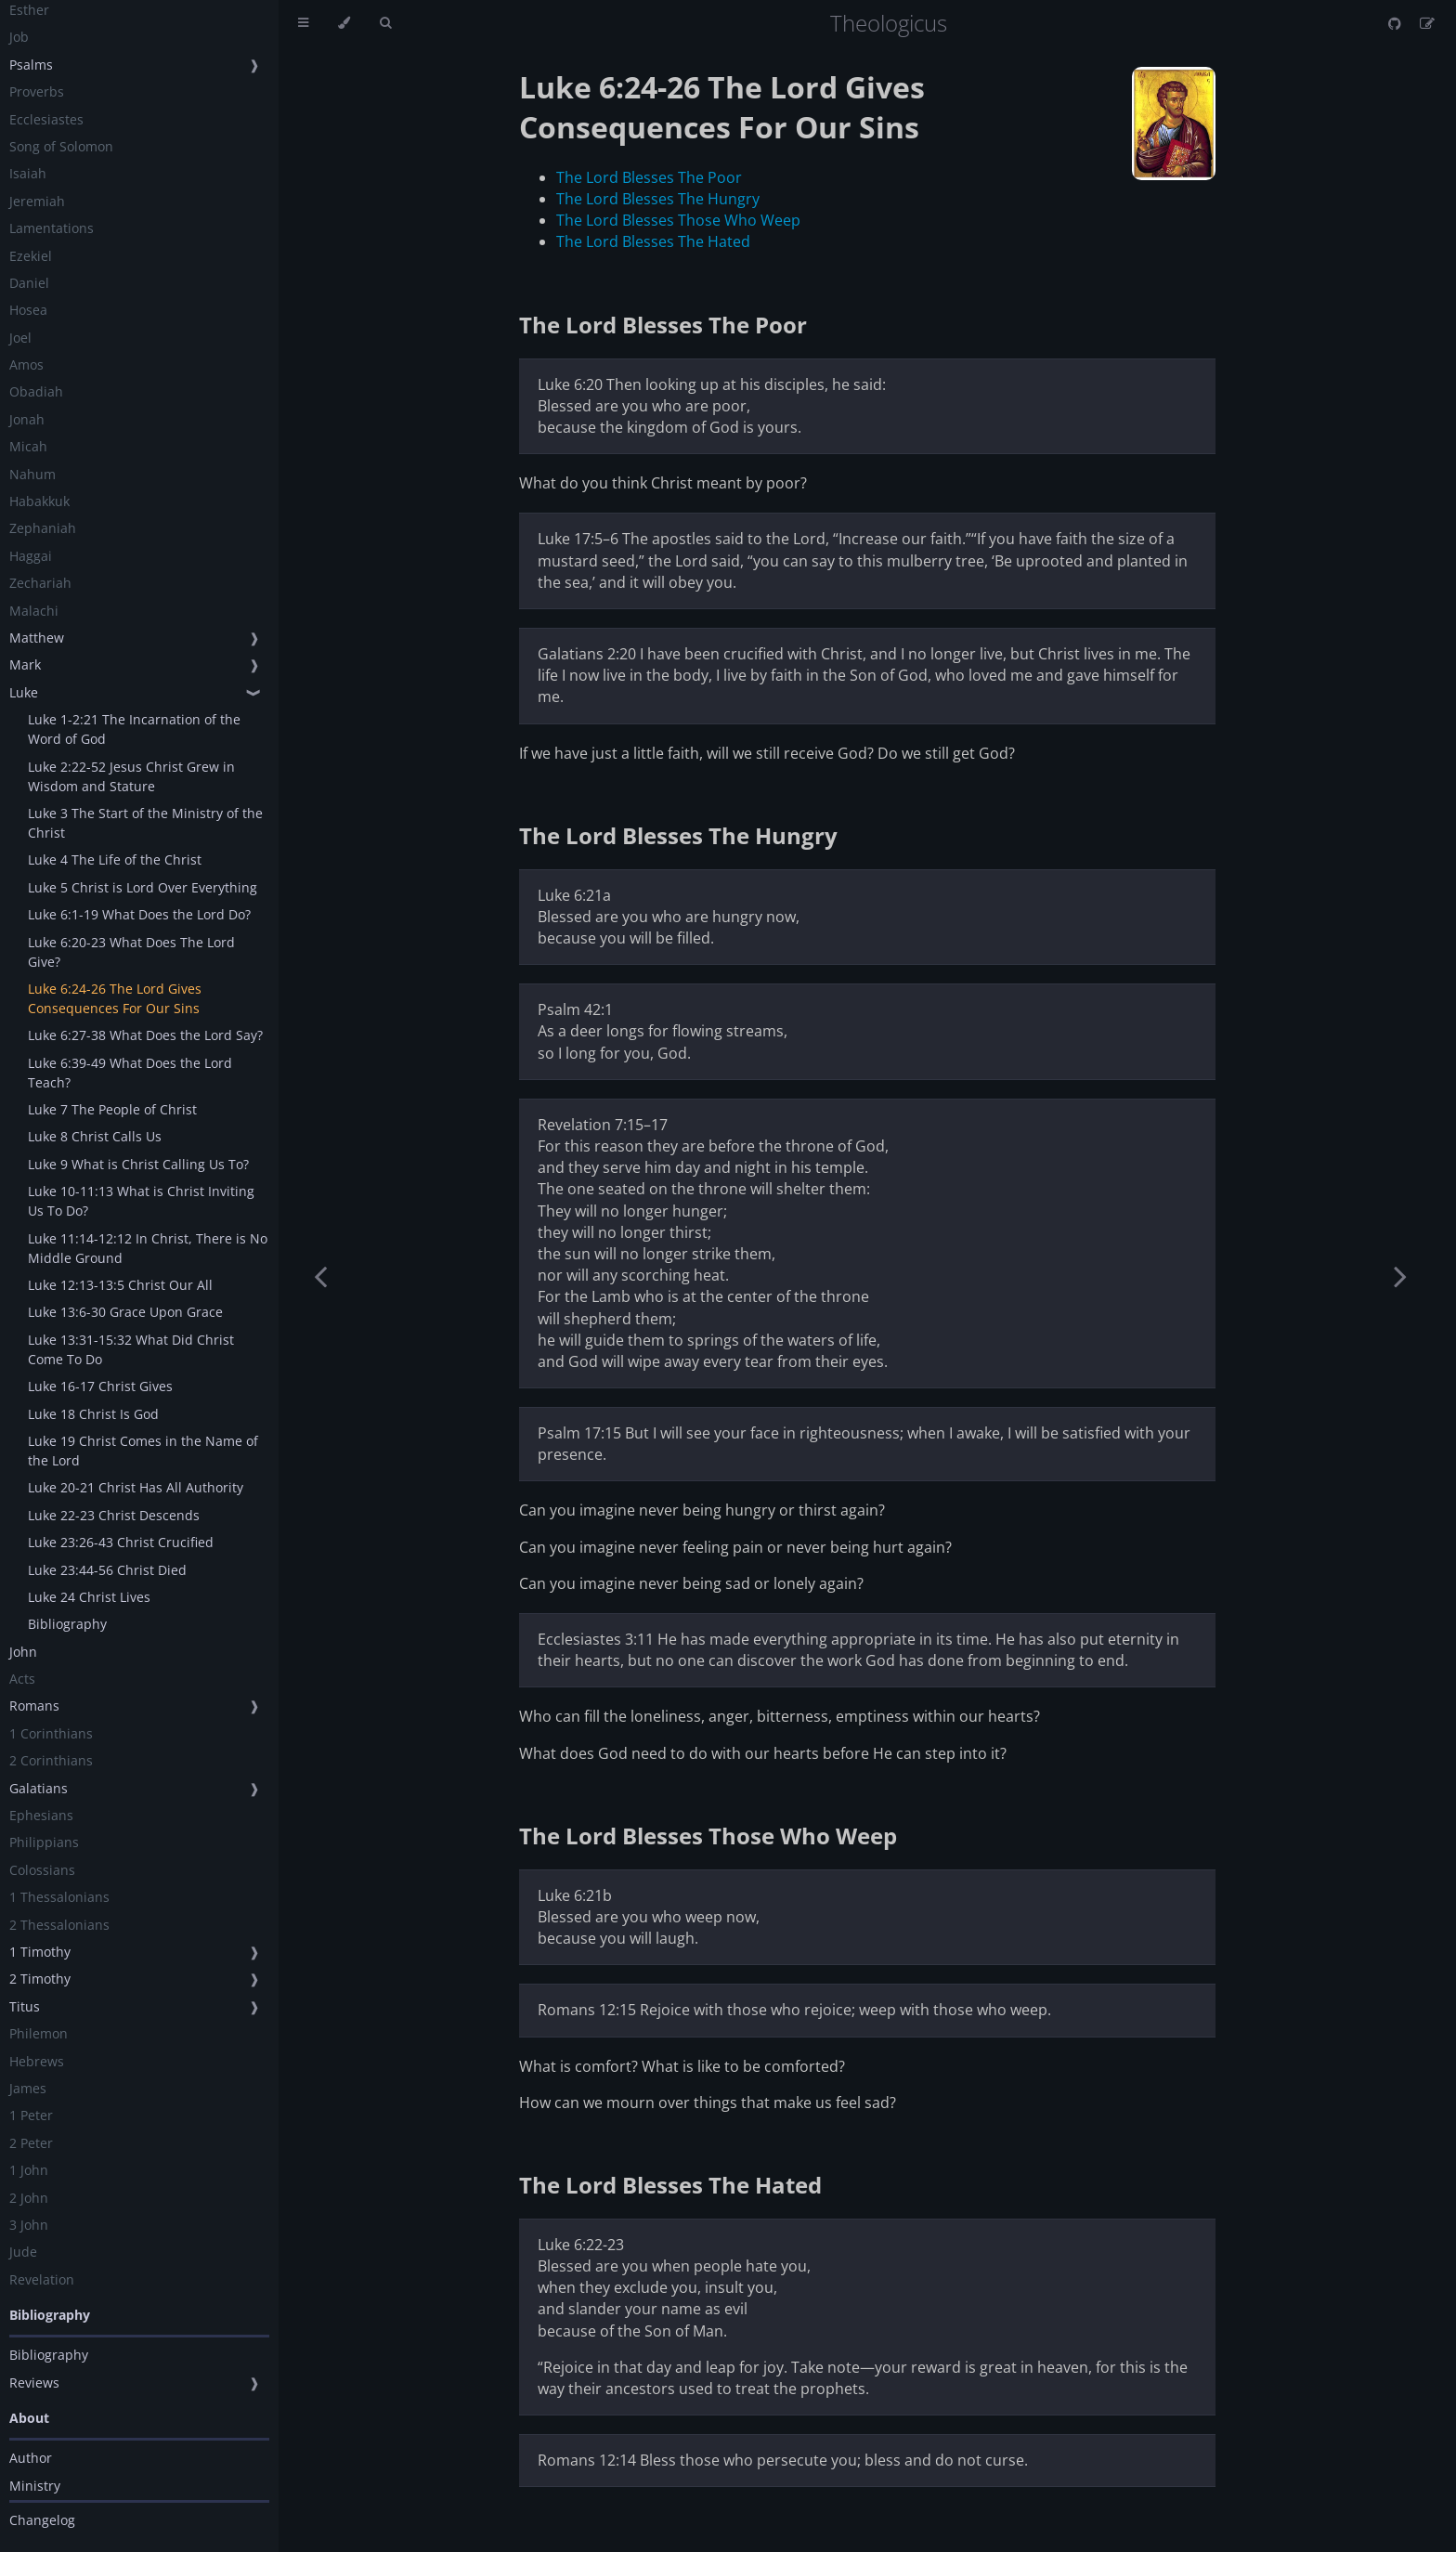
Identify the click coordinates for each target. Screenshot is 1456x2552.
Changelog (42, 2520)
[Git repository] (1396, 23)
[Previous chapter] (320, 1276)
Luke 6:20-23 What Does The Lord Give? (131, 951)
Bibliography (67, 1624)
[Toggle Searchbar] (385, 23)
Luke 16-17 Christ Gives (100, 1386)
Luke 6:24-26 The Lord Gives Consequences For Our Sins (115, 998)
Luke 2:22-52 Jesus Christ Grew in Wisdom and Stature (131, 776)
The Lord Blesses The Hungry (658, 199)
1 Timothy (40, 1951)
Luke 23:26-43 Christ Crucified (121, 1542)
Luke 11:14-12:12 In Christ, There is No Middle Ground (147, 1248)
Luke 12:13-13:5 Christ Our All (120, 1285)
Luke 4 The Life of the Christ (115, 859)
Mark (25, 664)
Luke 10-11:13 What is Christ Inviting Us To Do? (141, 1200)
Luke (23, 692)
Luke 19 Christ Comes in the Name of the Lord (143, 1450)
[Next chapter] (1400, 1276)
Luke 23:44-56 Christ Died (107, 1570)
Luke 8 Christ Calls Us (95, 1136)
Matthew (36, 637)
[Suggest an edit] (1427, 23)
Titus (24, 2006)
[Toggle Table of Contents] (303, 23)
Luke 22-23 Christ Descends (114, 1515)
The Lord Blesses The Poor (649, 177)
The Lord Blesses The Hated (653, 241)
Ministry (34, 2485)
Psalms (31, 64)
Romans (34, 1705)
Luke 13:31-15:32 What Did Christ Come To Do (131, 1349)
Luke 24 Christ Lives (89, 1597)
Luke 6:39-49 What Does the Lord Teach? (130, 1072)
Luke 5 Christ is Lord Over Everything (142, 887)
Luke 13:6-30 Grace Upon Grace (125, 1312)
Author (30, 2458)
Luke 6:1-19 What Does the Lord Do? (139, 914)
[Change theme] (344, 23)
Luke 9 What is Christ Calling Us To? (138, 1164)
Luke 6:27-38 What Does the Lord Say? (145, 1035)
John (23, 1651)
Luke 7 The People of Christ (112, 1109)
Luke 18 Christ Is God (93, 1414)
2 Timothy (40, 1978)
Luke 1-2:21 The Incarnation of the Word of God (134, 729)
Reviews (34, 2382)
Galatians (38, 1788)
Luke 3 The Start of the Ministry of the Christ (145, 822)
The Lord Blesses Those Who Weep (678, 220)
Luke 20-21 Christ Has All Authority (135, 1487)
